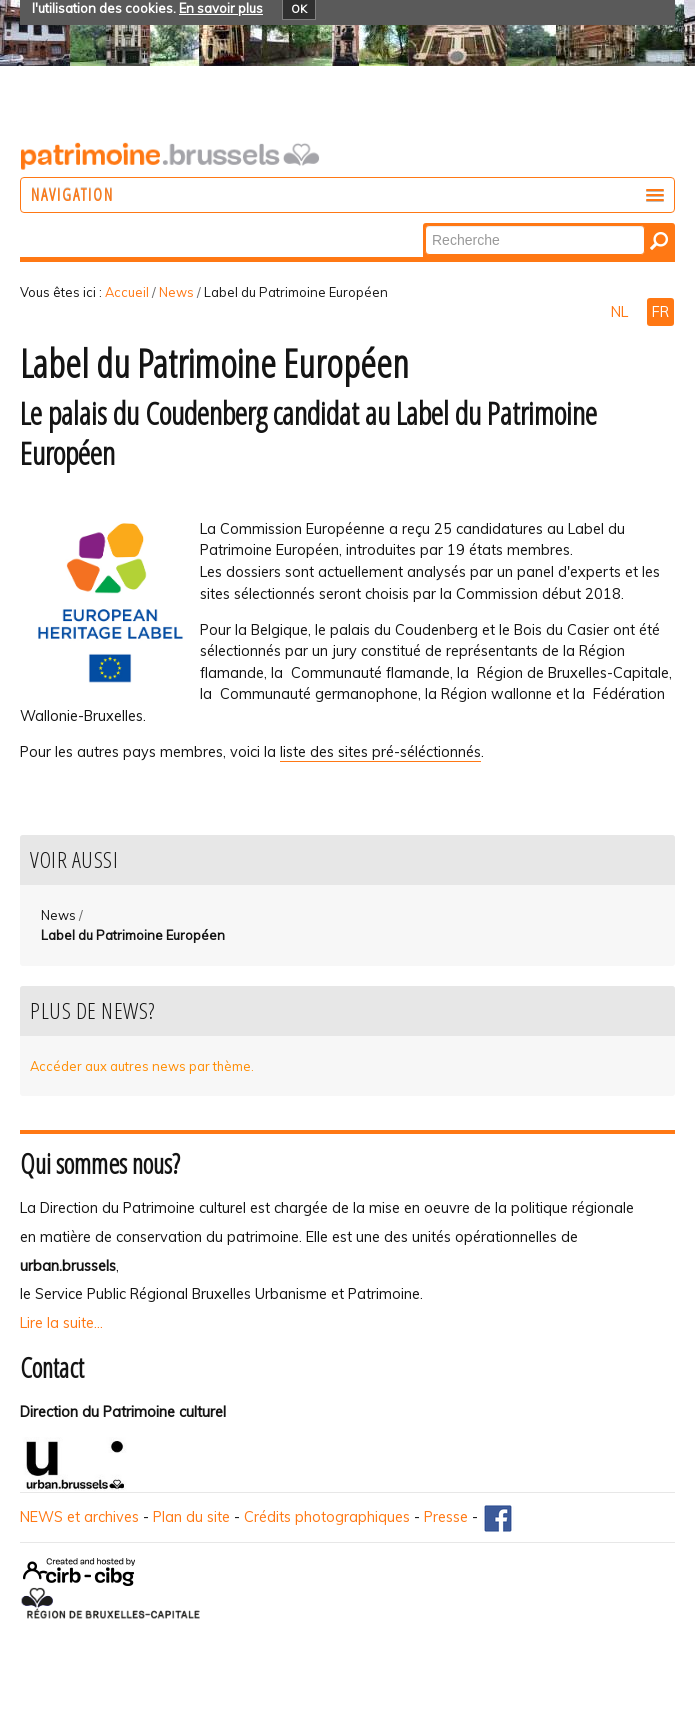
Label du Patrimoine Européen (133, 935)
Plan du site (191, 1517)
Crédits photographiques (327, 1517)
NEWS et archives (79, 1517)
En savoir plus (221, 8)
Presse (446, 1517)
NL (621, 312)
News (176, 292)
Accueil (127, 292)
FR (660, 312)
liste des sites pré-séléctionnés (380, 752)
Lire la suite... (61, 1323)
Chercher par (424, 224)
